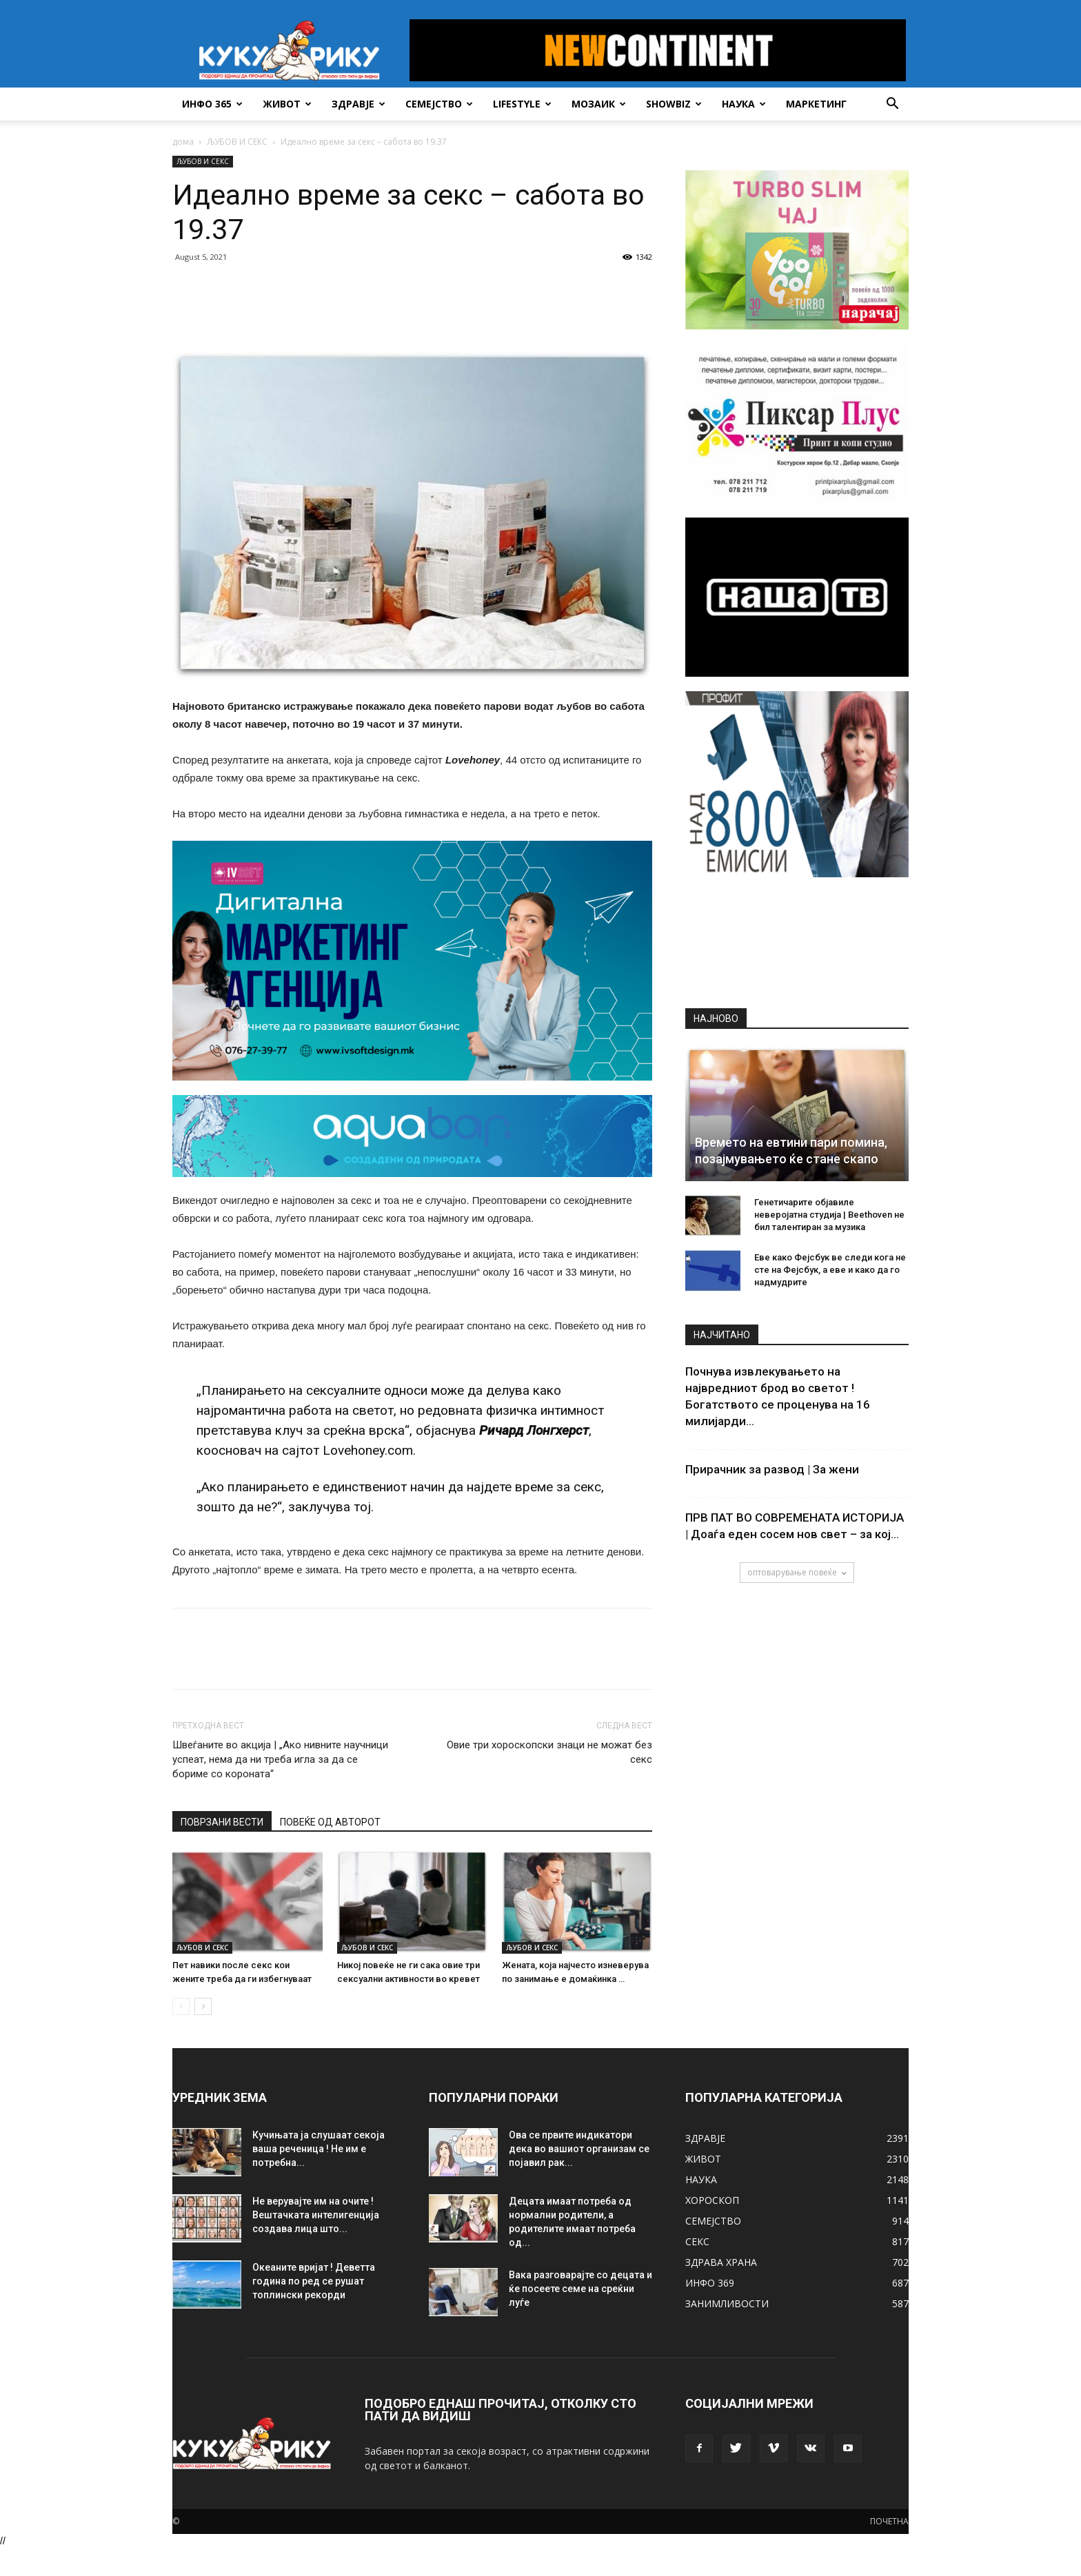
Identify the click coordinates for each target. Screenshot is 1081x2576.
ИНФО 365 (212, 103)
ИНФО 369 (709, 2282)
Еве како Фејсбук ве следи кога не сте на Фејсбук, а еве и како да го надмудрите (830, 1269)
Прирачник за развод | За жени (772, 1469)
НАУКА (744, 103)
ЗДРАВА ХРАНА (721, 2262)
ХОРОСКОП (712, 2200)
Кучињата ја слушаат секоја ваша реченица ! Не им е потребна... (318, 2148)
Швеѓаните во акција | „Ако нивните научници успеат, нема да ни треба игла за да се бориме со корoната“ (280, 1759)
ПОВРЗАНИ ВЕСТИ (222, 1822)
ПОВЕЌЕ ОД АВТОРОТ (330, 1822)
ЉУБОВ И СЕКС (237, 141)
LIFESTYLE (522, 103)
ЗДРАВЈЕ (358, 103)
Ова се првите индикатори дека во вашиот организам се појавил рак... (579, 2148)
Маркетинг (816, 103)
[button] (892, 105)
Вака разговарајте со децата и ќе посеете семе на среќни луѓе (580, 2288)
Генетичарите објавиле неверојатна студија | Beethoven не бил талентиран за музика (829, 1214)
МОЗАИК (599, 103)
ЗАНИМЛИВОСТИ (727, 2303)
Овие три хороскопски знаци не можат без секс (549, 1752)
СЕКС (697, 2241)
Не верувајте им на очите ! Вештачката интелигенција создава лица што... (315, 2215)
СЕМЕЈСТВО (439, 103)
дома (183, 141)
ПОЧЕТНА (889, 2521)
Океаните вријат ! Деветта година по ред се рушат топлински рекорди (313, 2281)
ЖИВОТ (287, 103)
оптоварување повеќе (797, 1572)
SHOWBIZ (674, 103)
